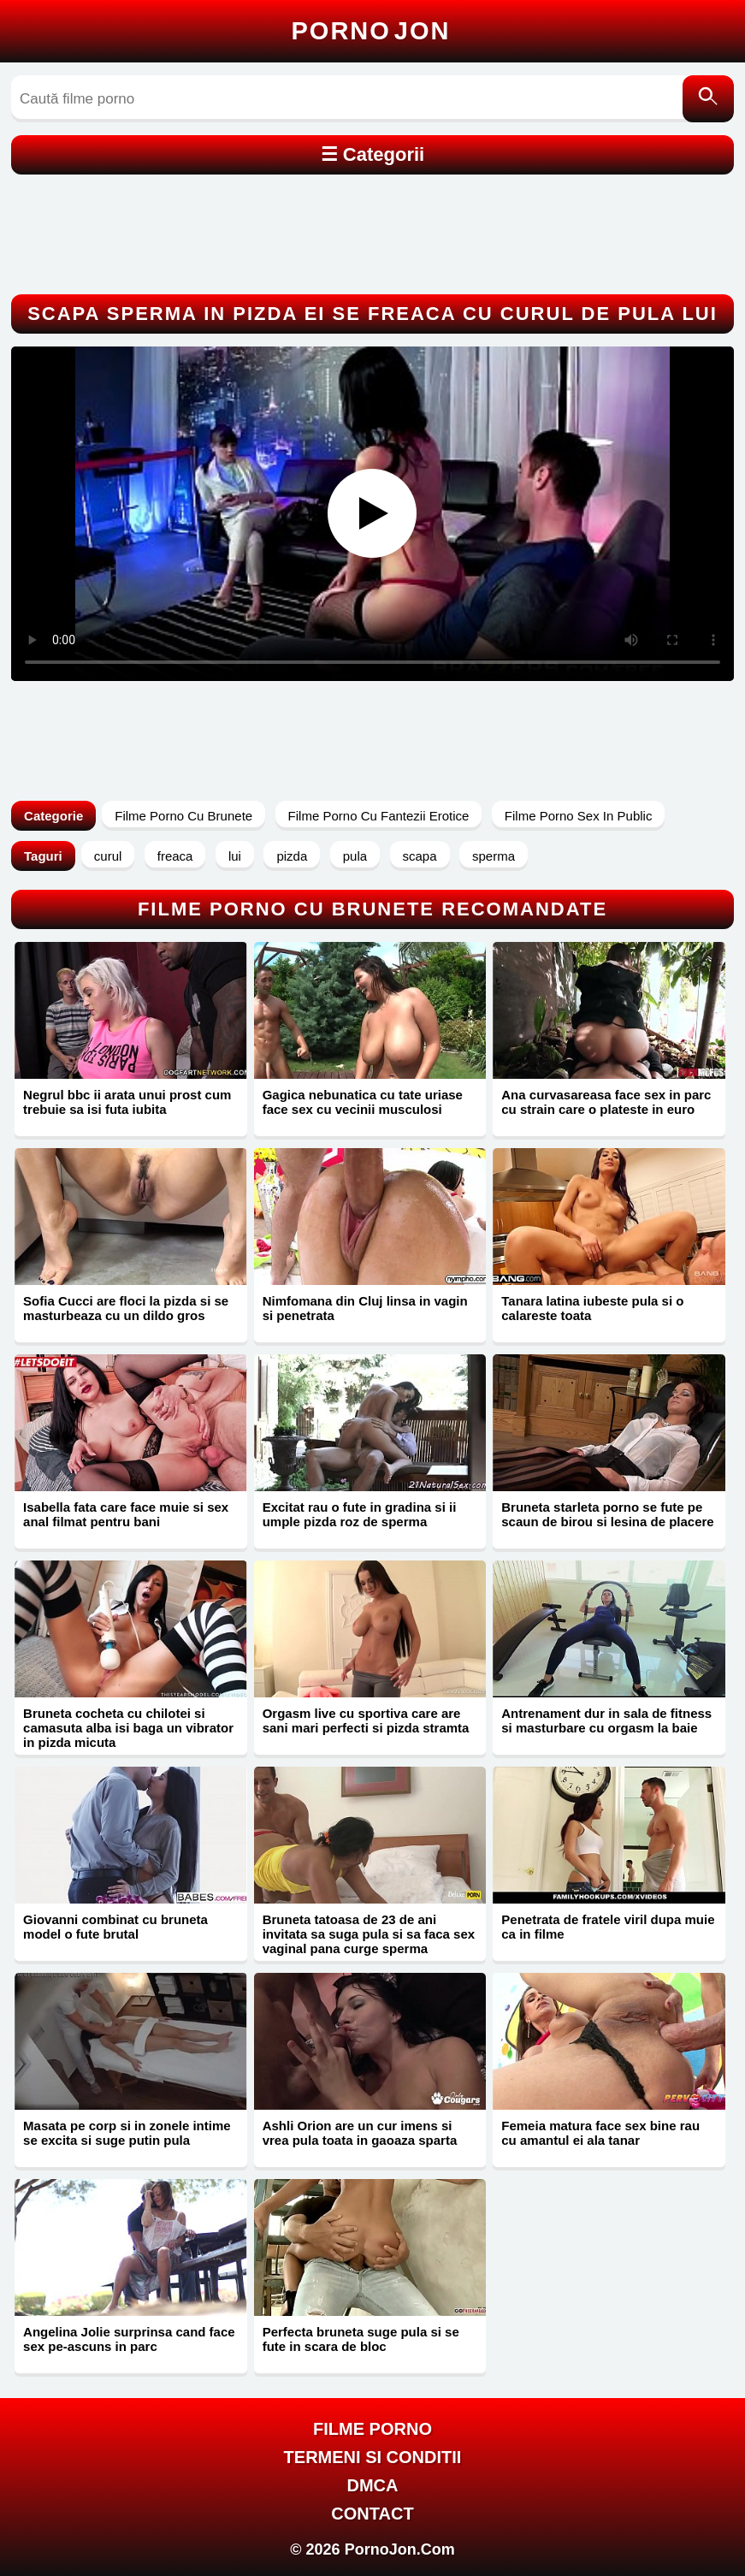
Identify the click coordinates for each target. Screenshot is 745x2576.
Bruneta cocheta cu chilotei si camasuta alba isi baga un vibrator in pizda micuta (128, 1728)
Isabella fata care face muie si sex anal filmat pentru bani (125, 1514)
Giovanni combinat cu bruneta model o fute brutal (115, 1926)
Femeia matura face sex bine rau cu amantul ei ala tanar (600, 2132)
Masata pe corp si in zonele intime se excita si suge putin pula (127, 2132)
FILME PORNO (372, 2428)
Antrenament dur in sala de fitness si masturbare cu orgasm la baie (606, 1720)
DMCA (372, 2485)
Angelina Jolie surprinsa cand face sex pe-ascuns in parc (129, 2339)
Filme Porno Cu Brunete (183, 815)
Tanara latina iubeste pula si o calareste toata (592, 1308)
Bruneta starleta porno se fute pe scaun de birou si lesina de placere (607, 1514)
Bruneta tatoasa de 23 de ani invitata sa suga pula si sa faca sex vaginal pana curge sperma (369, 1934)
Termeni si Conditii (373, 2457)
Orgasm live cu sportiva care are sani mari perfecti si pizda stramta (366, 1720)
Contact (372, 2513)
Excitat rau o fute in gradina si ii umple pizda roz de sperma (360, 1514)
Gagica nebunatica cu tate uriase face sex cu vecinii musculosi (363, 1101)
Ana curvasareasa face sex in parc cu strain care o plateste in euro (606, 1101)
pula (355, 856)
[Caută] (708, 98)
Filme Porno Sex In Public (579, 815)
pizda (291, 856)
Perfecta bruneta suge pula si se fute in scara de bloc (361, 2339)
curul (108, 856)
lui (234, 856)
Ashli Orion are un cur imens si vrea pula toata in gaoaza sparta (360, 2132)
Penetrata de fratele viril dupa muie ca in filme (607, 1926)
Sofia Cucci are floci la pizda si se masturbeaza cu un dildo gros (125, 1308)
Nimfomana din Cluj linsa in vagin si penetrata (365, 1308)
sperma (493, 856)
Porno (371, 30)
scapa (420, 856)
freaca (175, 856)
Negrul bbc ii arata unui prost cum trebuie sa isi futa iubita (127, 1101)
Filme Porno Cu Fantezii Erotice (379, 815)
